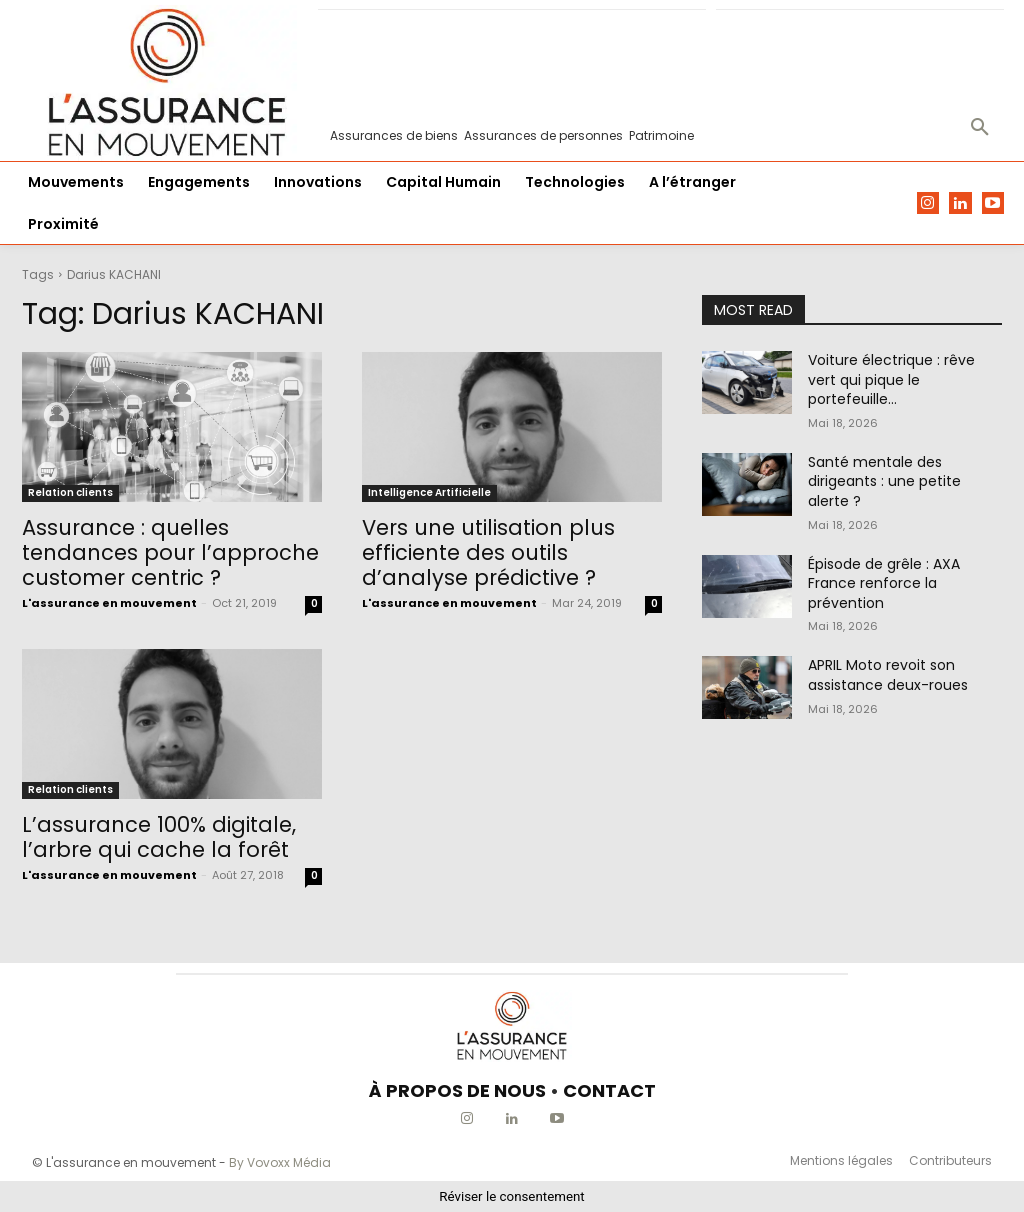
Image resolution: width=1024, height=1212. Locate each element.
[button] (980, 128)
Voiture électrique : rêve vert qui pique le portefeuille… (891, 379)
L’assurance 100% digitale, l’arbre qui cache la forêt (159, 837)
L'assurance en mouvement (109, 603)
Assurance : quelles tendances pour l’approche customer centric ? (170, 552)
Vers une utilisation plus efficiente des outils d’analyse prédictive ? (488, 552)
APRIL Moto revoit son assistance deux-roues (888, 675)
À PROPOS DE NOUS (457, 1090)
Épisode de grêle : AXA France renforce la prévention (884, 583)
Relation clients (70, 492)
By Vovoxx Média (280, 1162)
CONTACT (609, 1090)
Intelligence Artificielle (429, 492)
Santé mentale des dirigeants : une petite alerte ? (884, 481)
